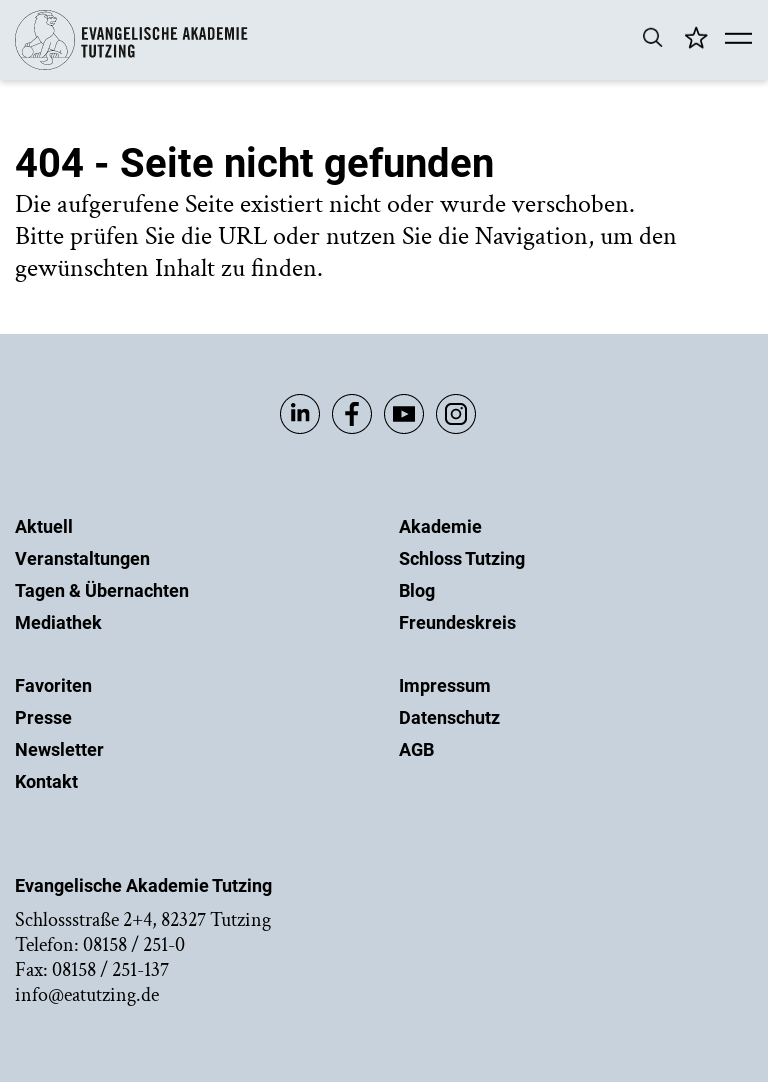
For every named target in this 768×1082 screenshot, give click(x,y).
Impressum (445, 685)
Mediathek (58, 622)
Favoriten (53, 685)
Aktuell (44, 526)
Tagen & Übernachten (102, 590)
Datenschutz (449, 717)
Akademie (440, 526)
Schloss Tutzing (462, 558)
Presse (43, 717)
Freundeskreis (457, 622)
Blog (417, 590)
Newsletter (59, 749)
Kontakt (46, 781)
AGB (416, 749)
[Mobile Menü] (738, 40)
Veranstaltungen (82, 558)
